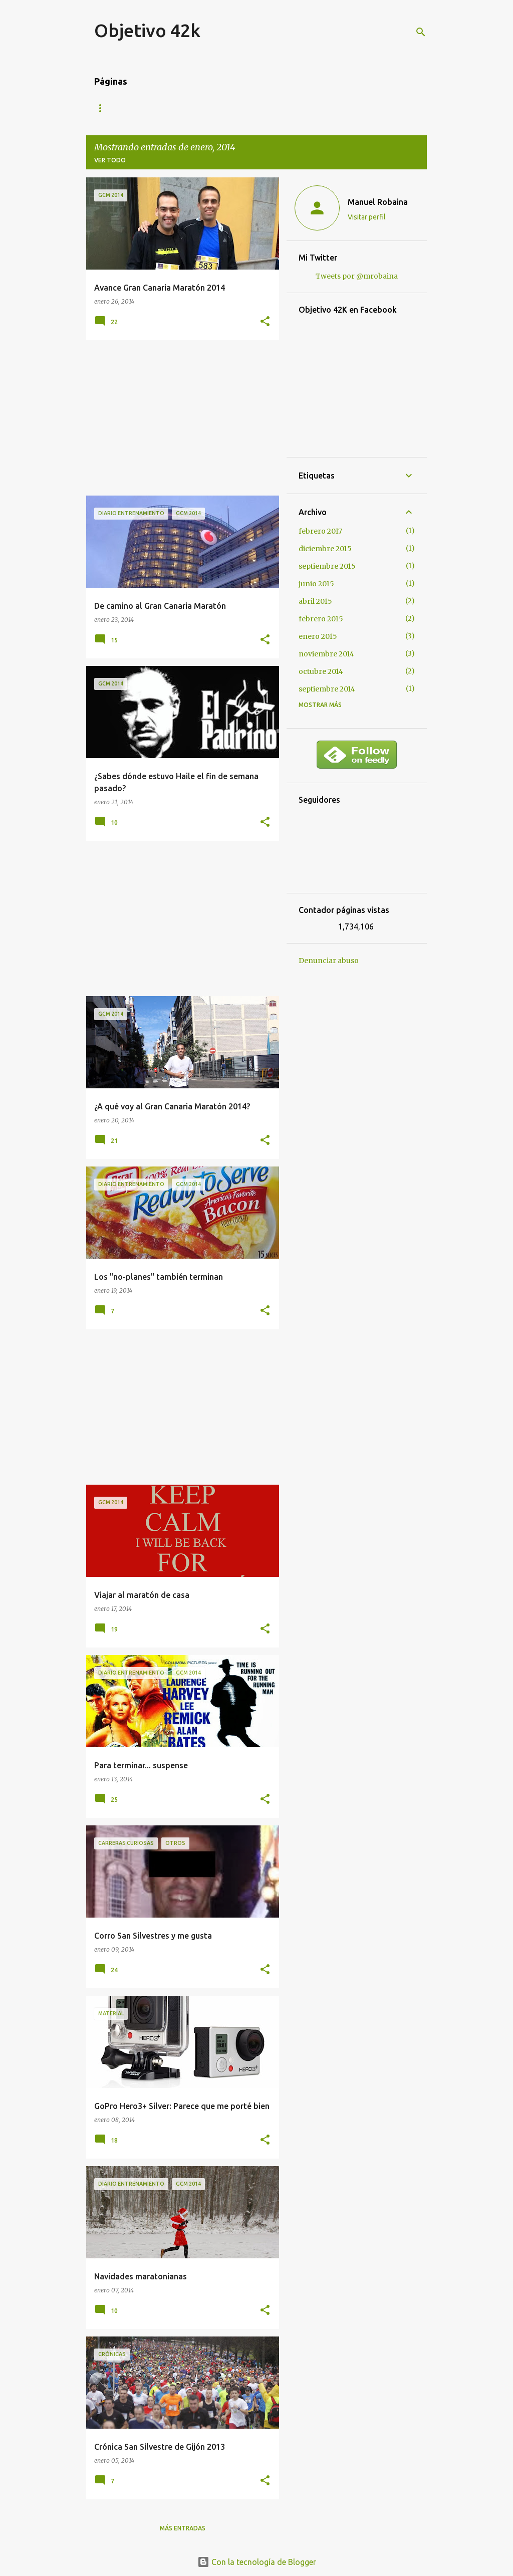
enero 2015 (318, 636)
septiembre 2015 (327, 566)
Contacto (218, 108)
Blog (102, 108)
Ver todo (110, 160)
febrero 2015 (321, 618)
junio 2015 (316, 583)
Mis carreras (155, 108)
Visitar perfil (367, 217)
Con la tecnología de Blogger (256, 2561)
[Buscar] (421, 32)
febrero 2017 (320, 531)
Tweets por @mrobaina (357, 276)
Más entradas (182, 2528)
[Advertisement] (179, 418)
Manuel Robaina (378, 201)
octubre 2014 (321, 671)
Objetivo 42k (147, 30)
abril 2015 (315, 601)
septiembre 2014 (327, 688)
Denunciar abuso (329, 960)
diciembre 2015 (325, 548)
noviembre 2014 (326, 653)
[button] (265, 321)
